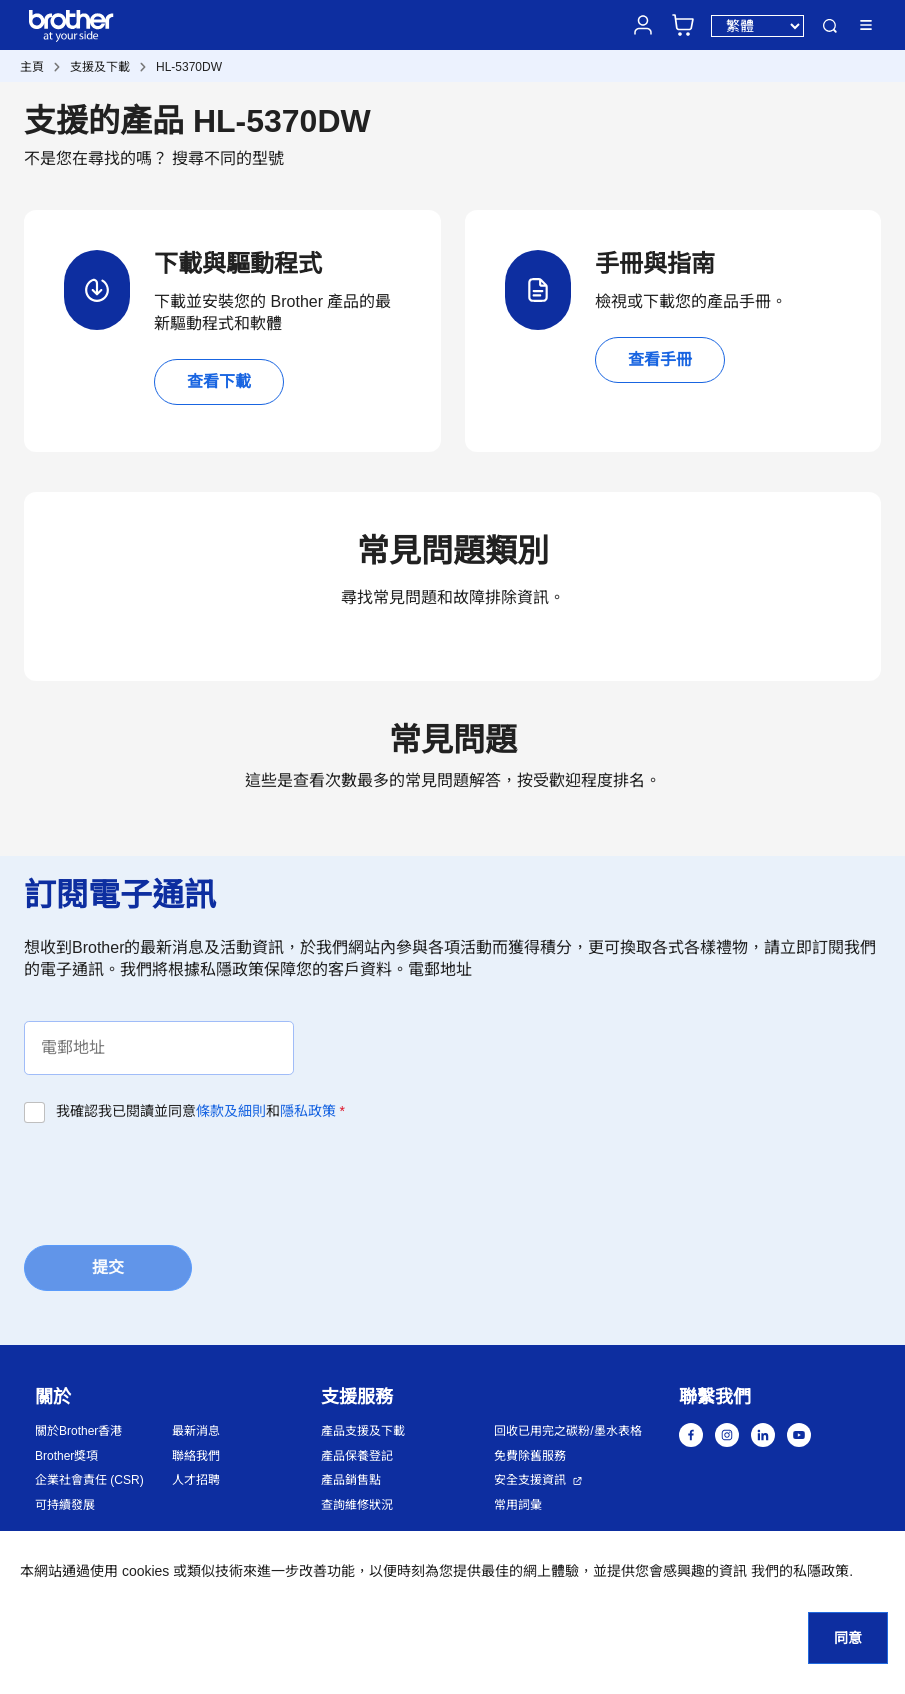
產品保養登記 (357, 1456)
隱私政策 (308, 1111)
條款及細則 (231, 1111)
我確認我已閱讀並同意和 (200, 1111)
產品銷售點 (351, 1480)
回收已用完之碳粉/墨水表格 (567, 1431)
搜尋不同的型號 (228, 158)
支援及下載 (100, 67)
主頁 (32, 67)
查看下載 (219, 381)
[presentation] (176, 1182)
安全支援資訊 (530, 1480)
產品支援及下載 (363, 1431)
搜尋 (830, 26)
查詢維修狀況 (357, 1505)
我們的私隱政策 (800, 1571)
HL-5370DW (189, 67)
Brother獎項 (66, 1456)
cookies (145, 1571)
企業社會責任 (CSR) (89, 1480)
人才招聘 (196, 1480)
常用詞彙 (518, 1505)
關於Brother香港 (78, 1431)
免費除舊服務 (530, 1456)
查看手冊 (660, 359)
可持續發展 (65, 1505)
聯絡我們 (196, 1456)
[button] (855, 1601)
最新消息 (196, 1431)
